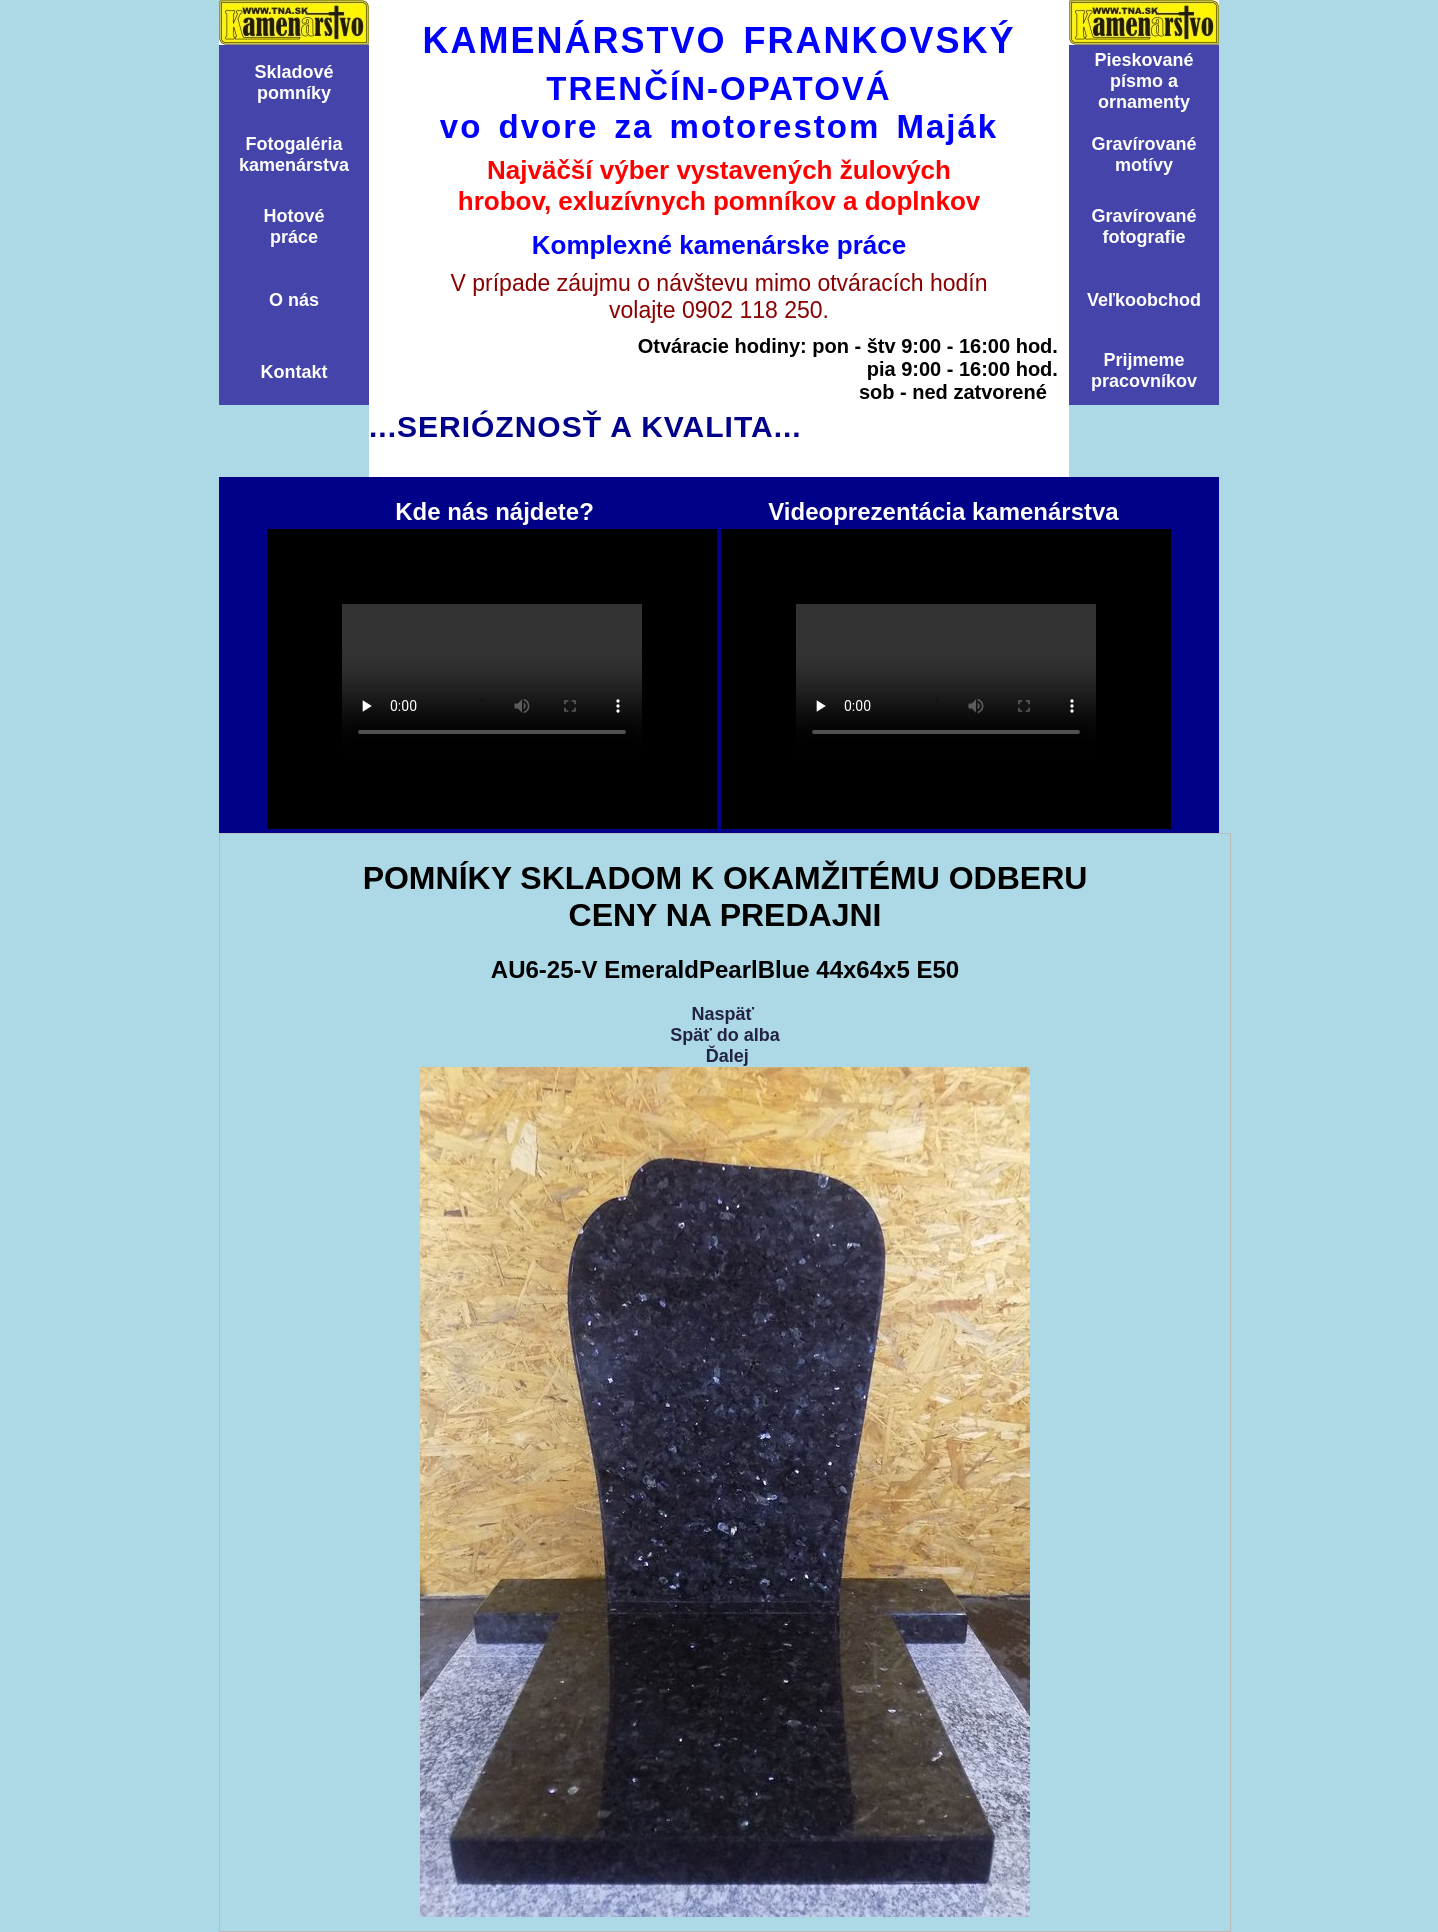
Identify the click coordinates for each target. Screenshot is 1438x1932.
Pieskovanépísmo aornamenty (1143, 81)
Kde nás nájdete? (492, 679)
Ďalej (727, 1056)
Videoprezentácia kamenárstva (946, 679)
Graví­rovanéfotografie (1143, 226)
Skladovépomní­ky (293, 82)
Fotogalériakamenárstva (294, 154)
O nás (294, 300)
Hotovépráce (293, 226)
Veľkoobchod (1144, 300)
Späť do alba (725, 1035)
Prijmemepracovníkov (1144, 370)
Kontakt (294, 372)
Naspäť (722, 1014)
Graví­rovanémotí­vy (1143, 154)
